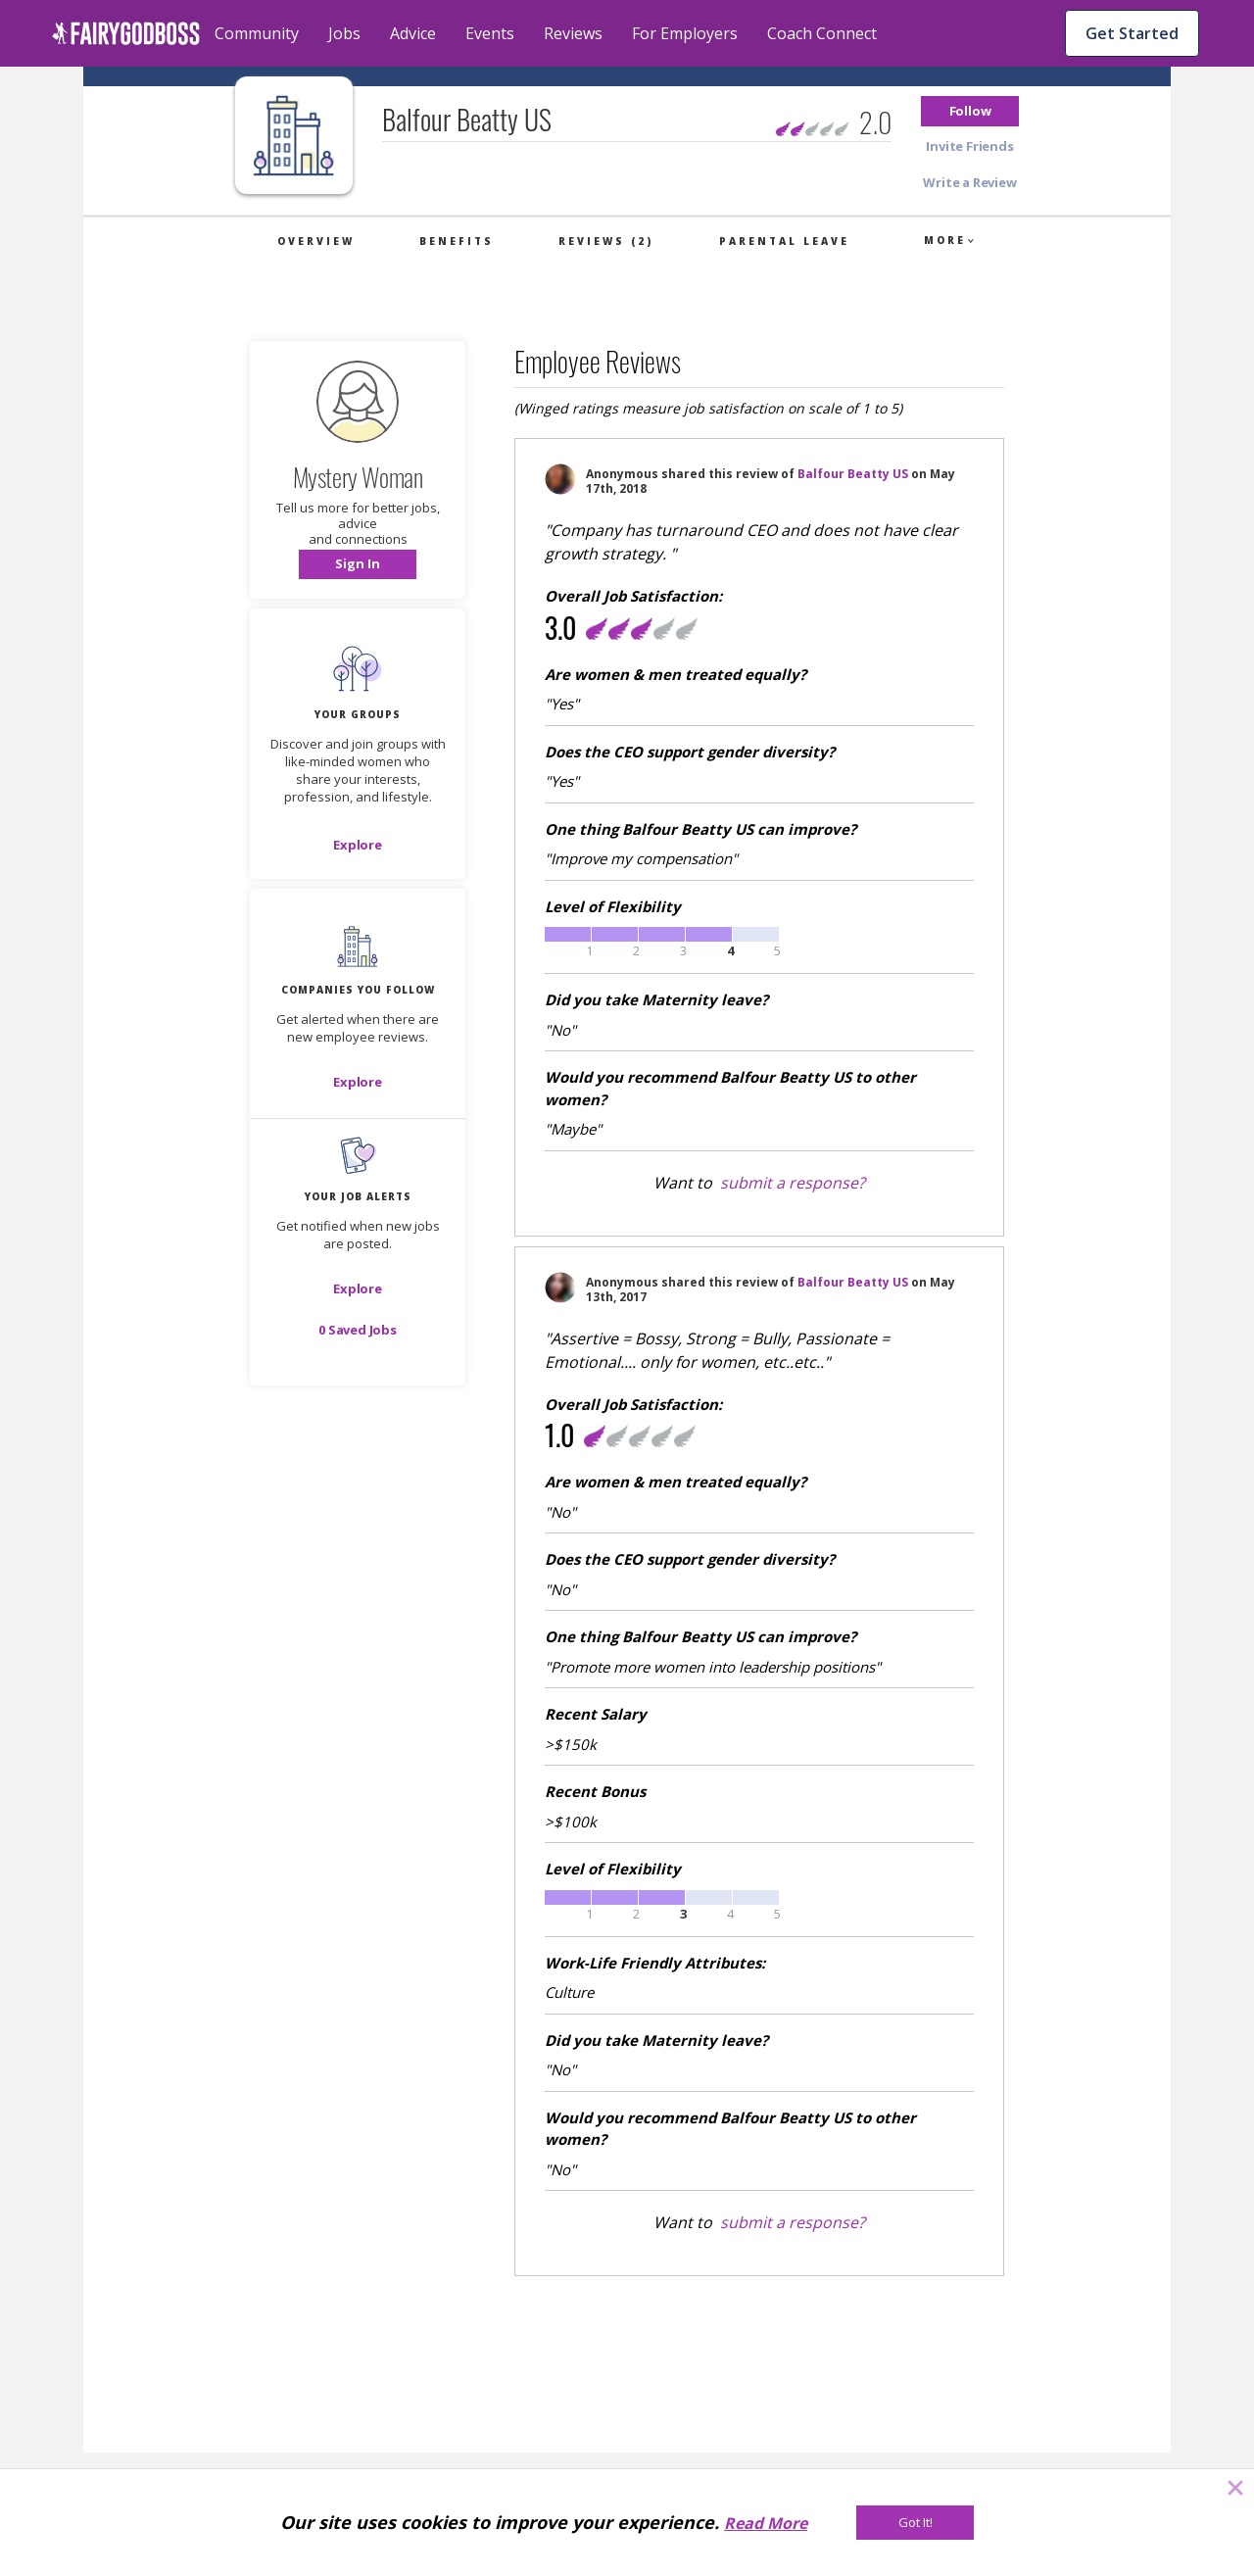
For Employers (685, 33)
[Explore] (357, 844)
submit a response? (792, 1182)
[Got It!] (915, 2522)
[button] (970, 111)
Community (257, 33)
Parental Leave (784, 241)
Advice (413, 33)
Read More (765, 2523)
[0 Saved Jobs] (357, 1329)
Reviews (573, 33)
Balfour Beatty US (852, 473)
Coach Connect (822, 33)
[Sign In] (357, 564)
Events (489, 33)
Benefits (456, 241)
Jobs (344, 33)
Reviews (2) (605, 241)
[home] (126, 33)
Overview (316, 241)
